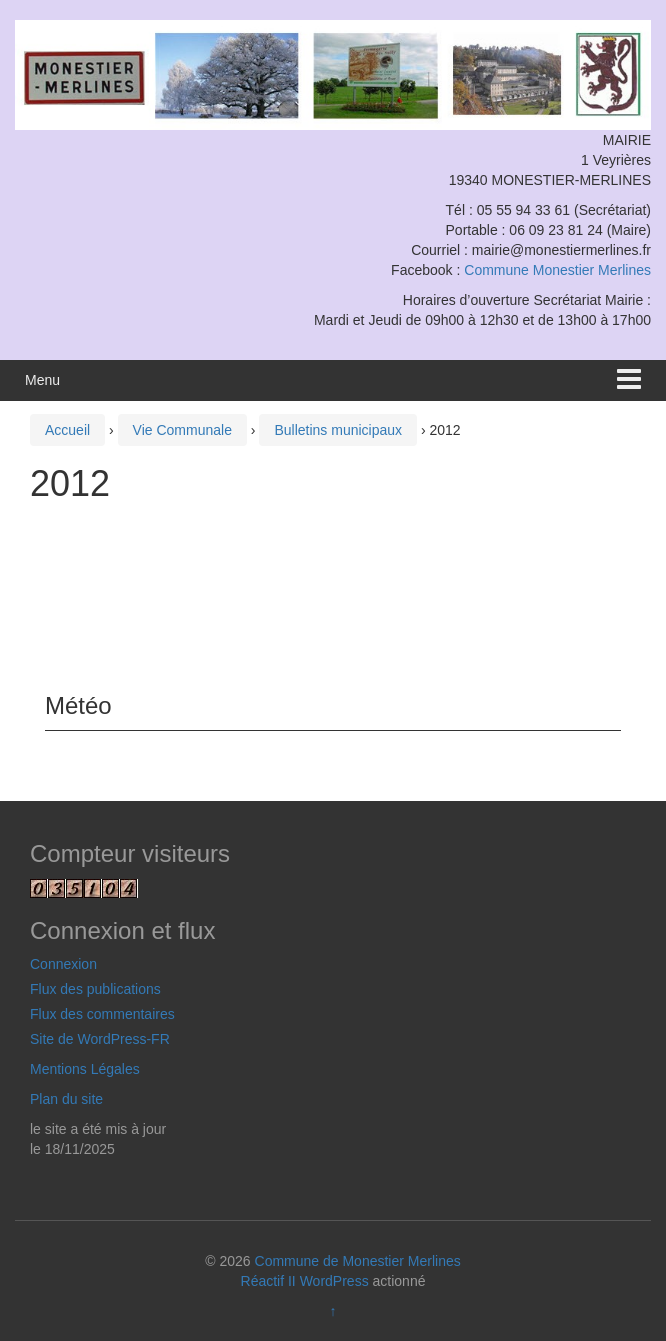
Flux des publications (95, 989)
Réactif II (268, 1281)
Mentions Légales (85, 1069)
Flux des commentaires (102, 1014)
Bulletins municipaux (338, 430)
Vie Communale (182, 430)
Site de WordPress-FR (100, 1039)
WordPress (334, 1281)
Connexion (63, 964)
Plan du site (66, 1099)
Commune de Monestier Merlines (358, 1261)
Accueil (67, 430)
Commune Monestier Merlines (557, 270)
